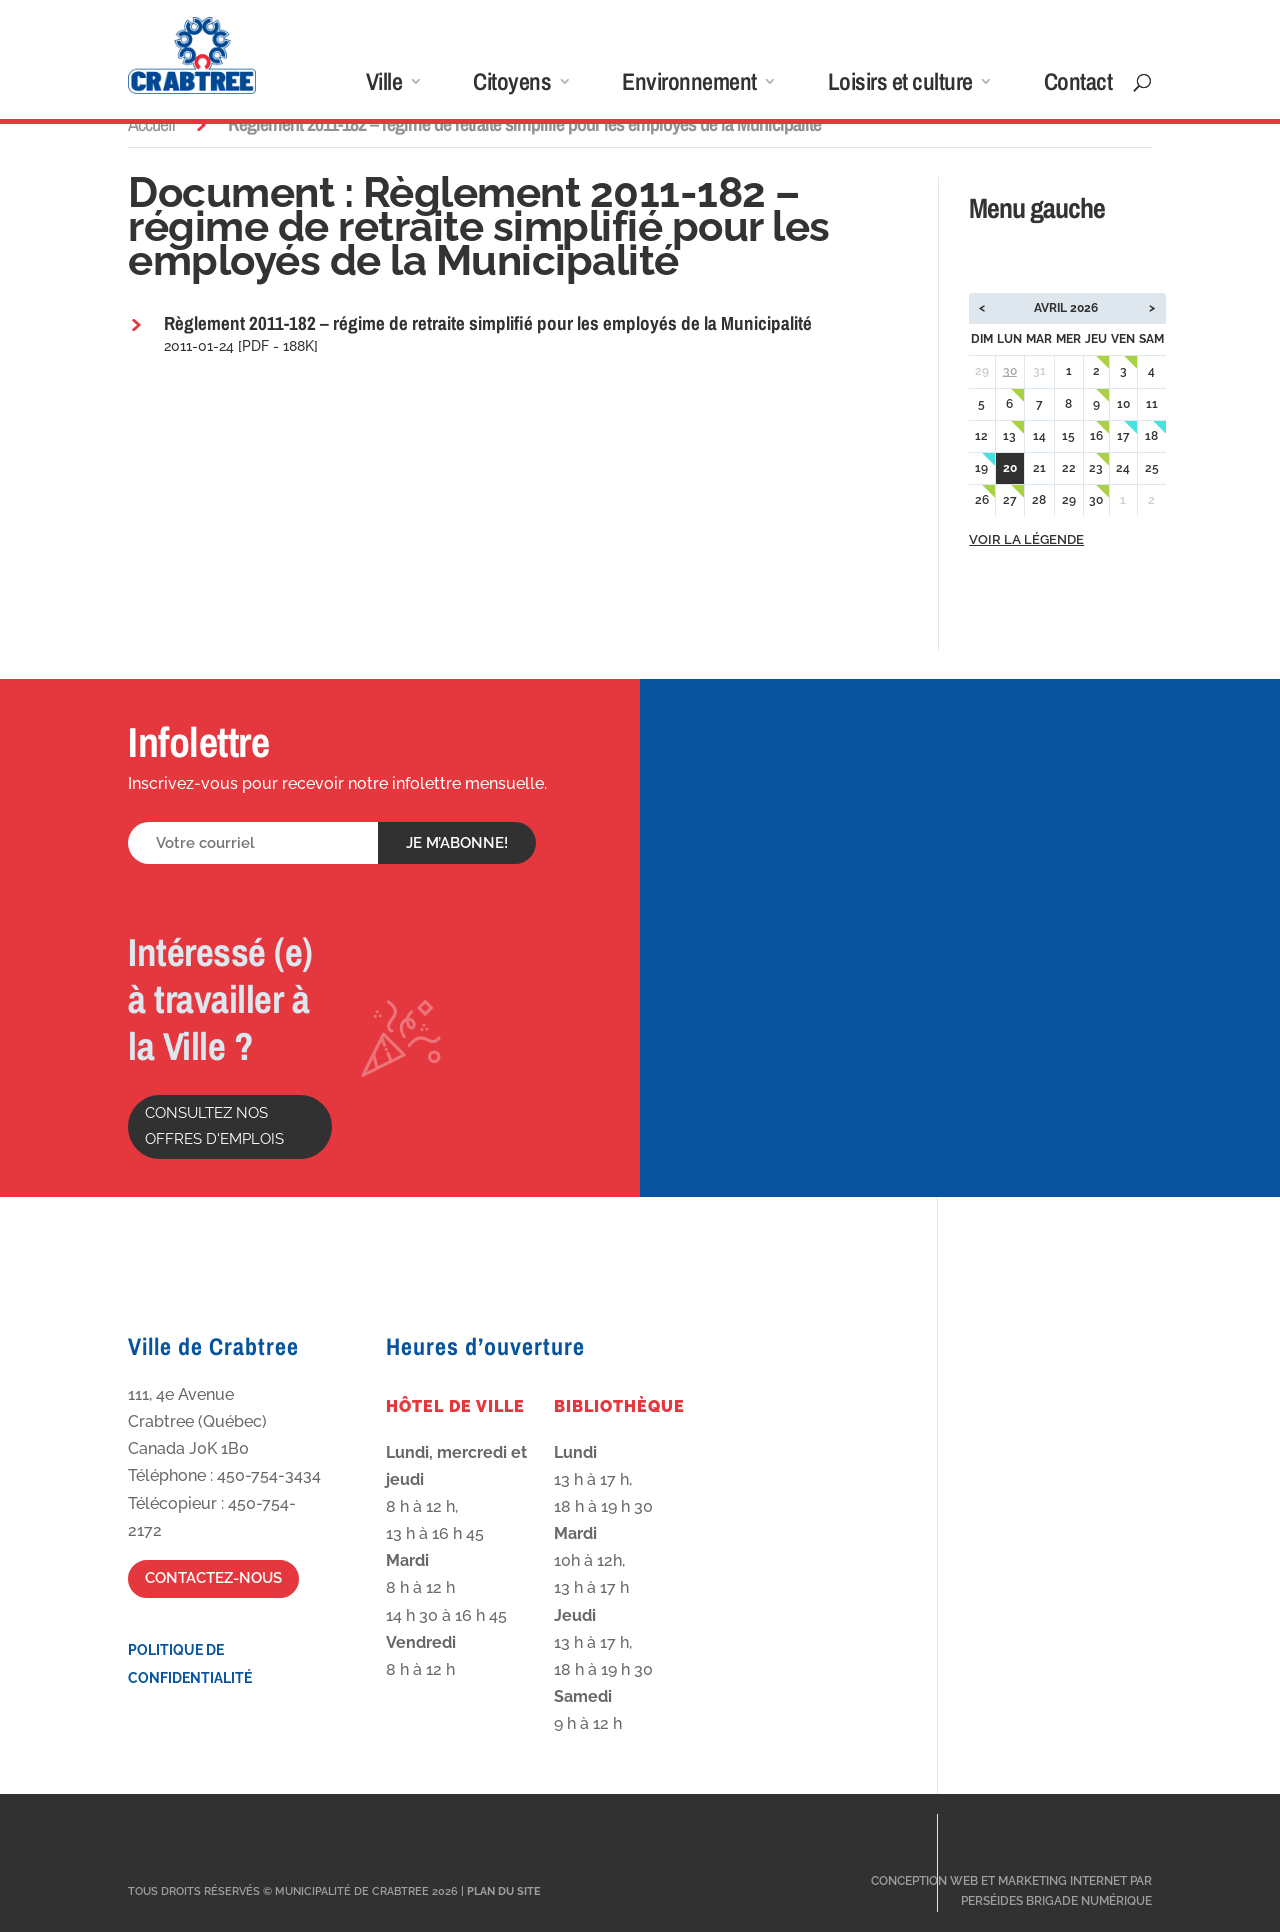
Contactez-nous (213, 1578)
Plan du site (504, 1891)
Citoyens (512, 85)
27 (1010, 500)
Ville (384, 85)
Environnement (689, 85)
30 (1010, 371)
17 (1123, 436)
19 (981, 468)
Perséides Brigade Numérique (1056, 1901)
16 (1096, 436)
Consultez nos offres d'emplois (214, 1126)
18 (1151, 436)
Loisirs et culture (900, 85)
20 (1010, 468)
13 (1009, 436)
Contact (1078, 85)
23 (1096, 468)
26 (982, 500)
